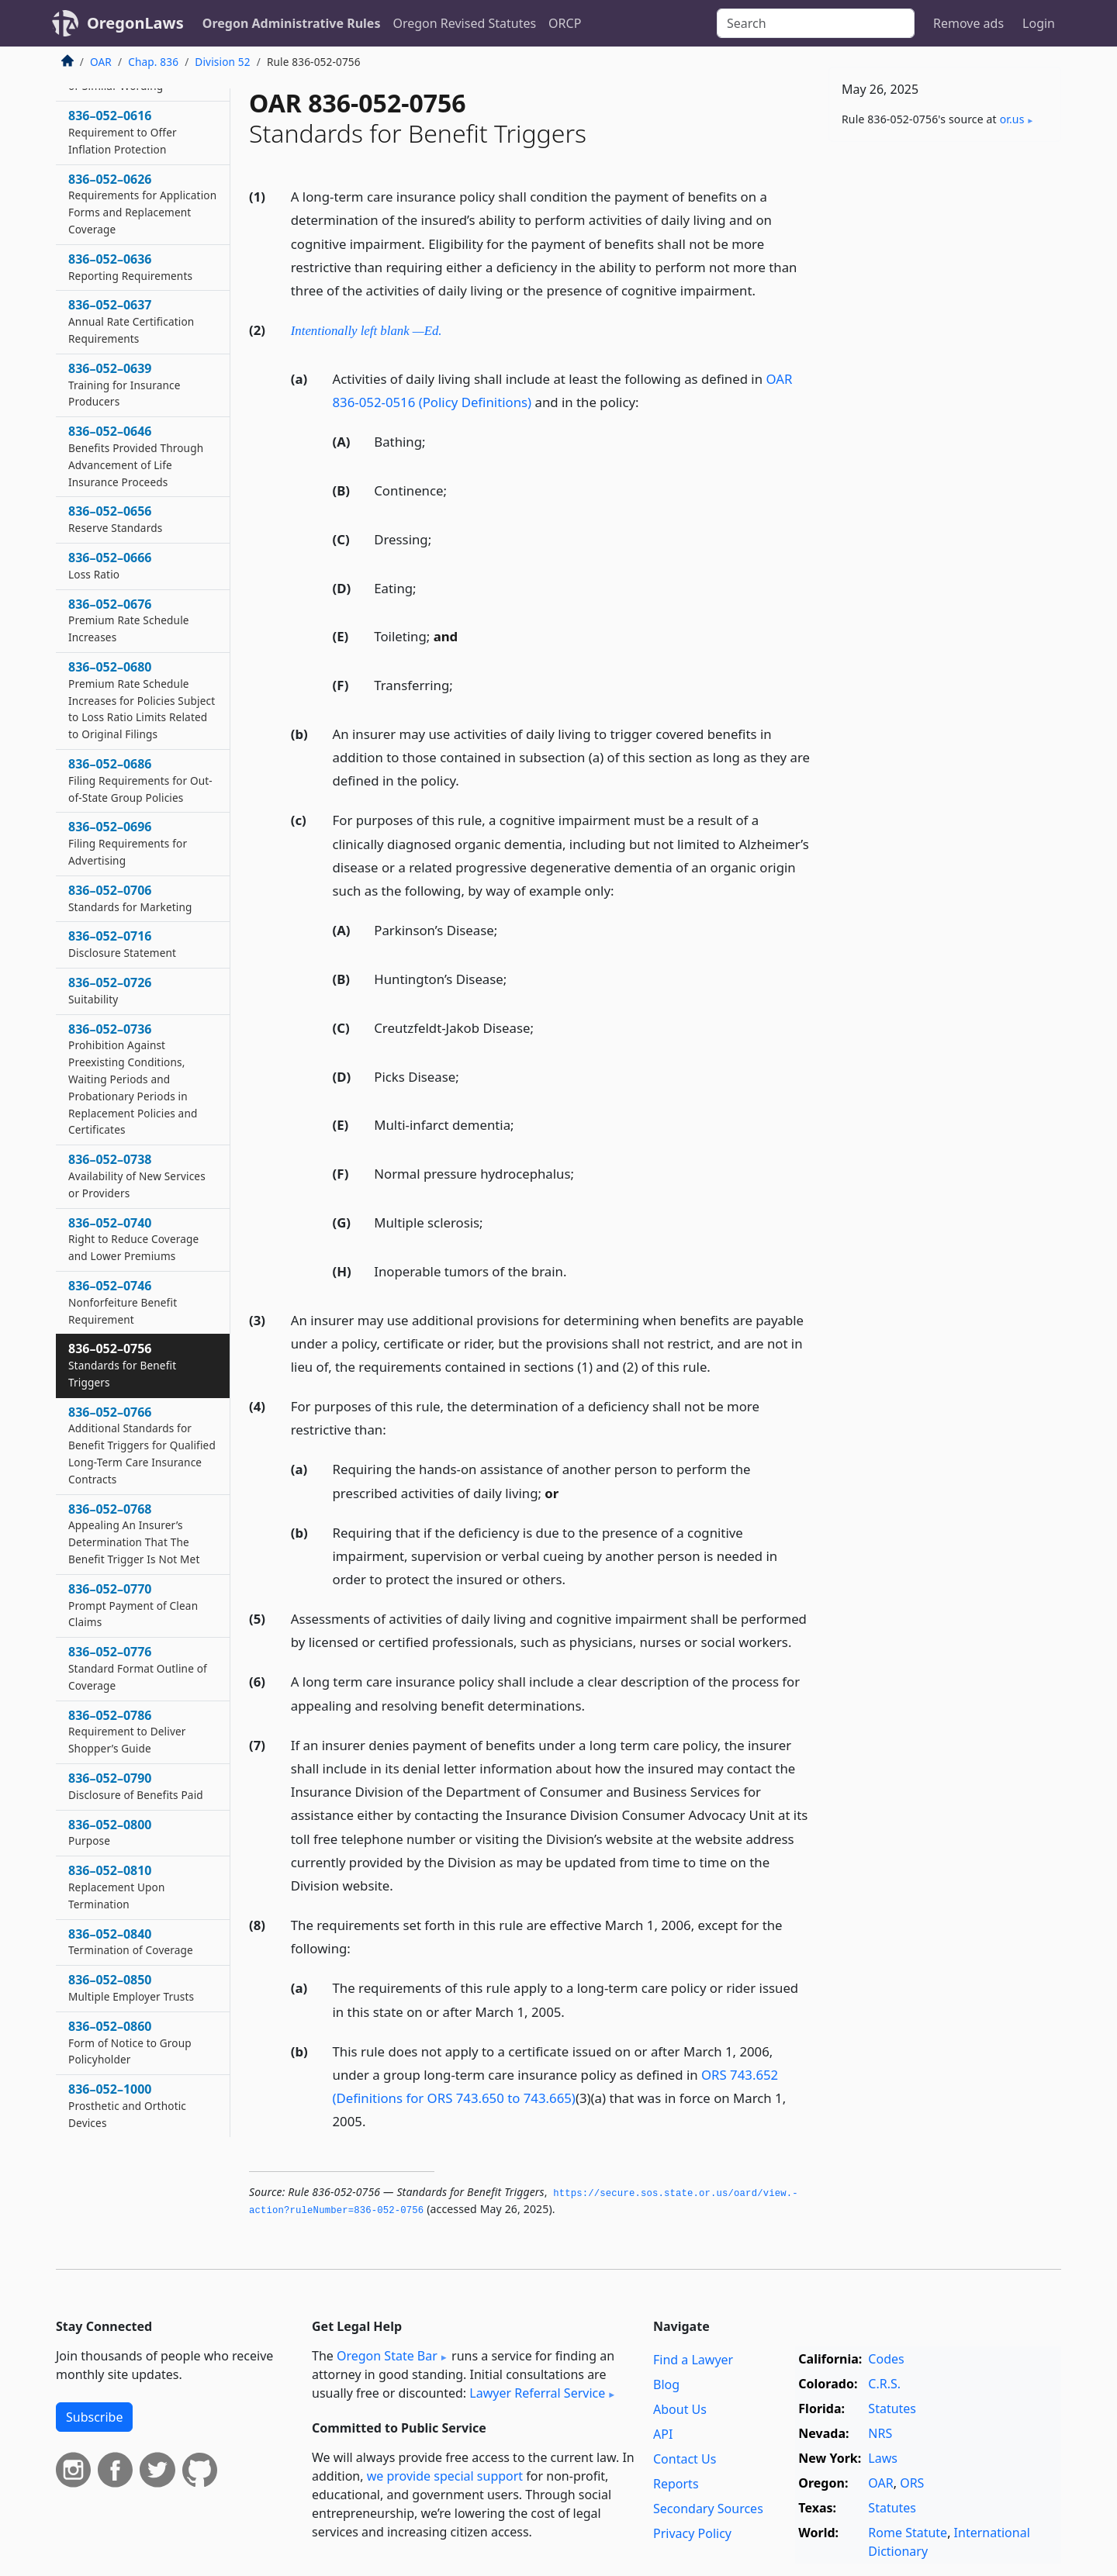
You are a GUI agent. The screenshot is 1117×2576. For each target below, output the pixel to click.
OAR (101, 61)
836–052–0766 (142, 1445)
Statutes (892, 2408)
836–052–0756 (122, 1365)
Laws (882, 2458)
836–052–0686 (140, 780)
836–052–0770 (133, 1605)
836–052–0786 (127, 1731)
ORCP (564, 23)
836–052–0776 (137, 1668)
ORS (912, 2482)
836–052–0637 (131, 321)
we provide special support (445, 2475)
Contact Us (684, 2458)
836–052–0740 (133, 1239)
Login (1038, 23)
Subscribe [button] (94, 2417)
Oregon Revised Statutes (464, 23)
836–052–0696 (127, 843)
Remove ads (968, 23)
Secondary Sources (708, 2508)
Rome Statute (907, 2532)
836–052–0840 (130, 1941)
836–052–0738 (137, 1175)
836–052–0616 (122, 132)
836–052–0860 (130, 2042)
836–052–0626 (142, 204)
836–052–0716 (122, 943)
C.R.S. (884, 2383)
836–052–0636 (130, 266)
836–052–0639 (124, 384)
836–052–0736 (132, 1079)
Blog (666, 2384)
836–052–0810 (116, 1886)
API (663, 2434)
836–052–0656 (115, 518)
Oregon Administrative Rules (291, 23)
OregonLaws (135, 22)
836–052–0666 (110, 565)
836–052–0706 (130, 898)
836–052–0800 (110, 1832)
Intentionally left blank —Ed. (366, 330)
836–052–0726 (110, 990)
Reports (676, 2483)
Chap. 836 (153, 61)
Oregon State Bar (387, 2355)
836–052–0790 (135, 1786)
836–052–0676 (128, 620)
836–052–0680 (141, 699)
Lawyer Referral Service (537, 2393)
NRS (880, 2433)
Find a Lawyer (693, 2359)
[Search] (816, 23)
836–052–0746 (122, 1302)
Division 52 (222, 61)
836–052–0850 (131, 1987)
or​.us (1012, 119)
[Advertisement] (944, 396)
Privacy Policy (692, 2533)
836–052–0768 (133, 1533)
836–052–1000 (127, 2105)
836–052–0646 (135, 456)
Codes (886, 2358)
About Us (680, 2409)
